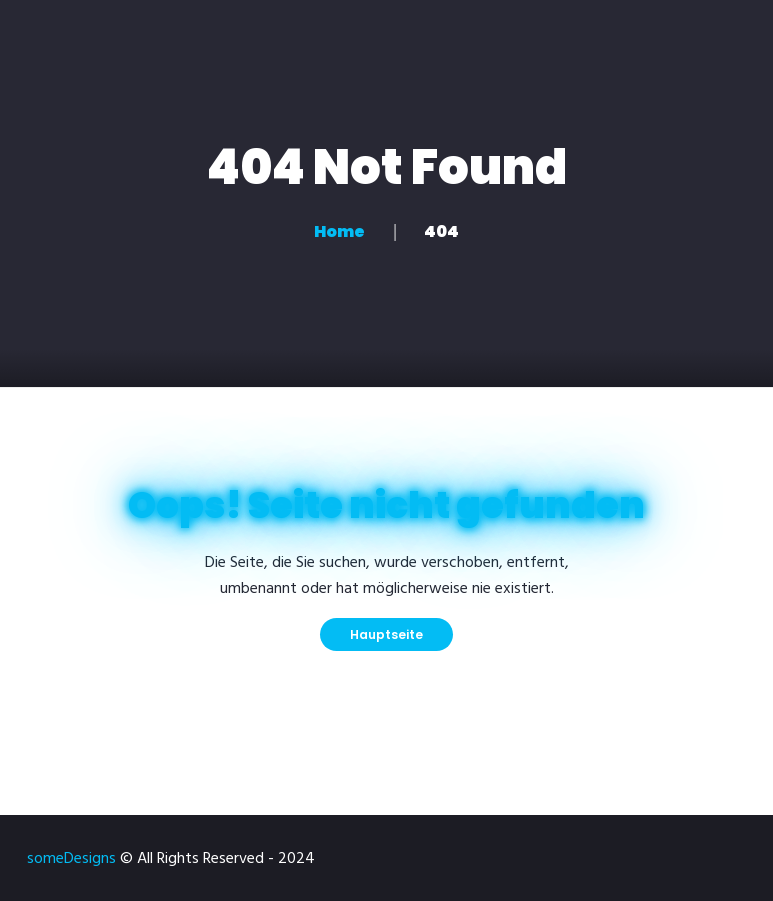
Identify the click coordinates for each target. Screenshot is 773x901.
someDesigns (71, 859)
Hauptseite (386, 634)
